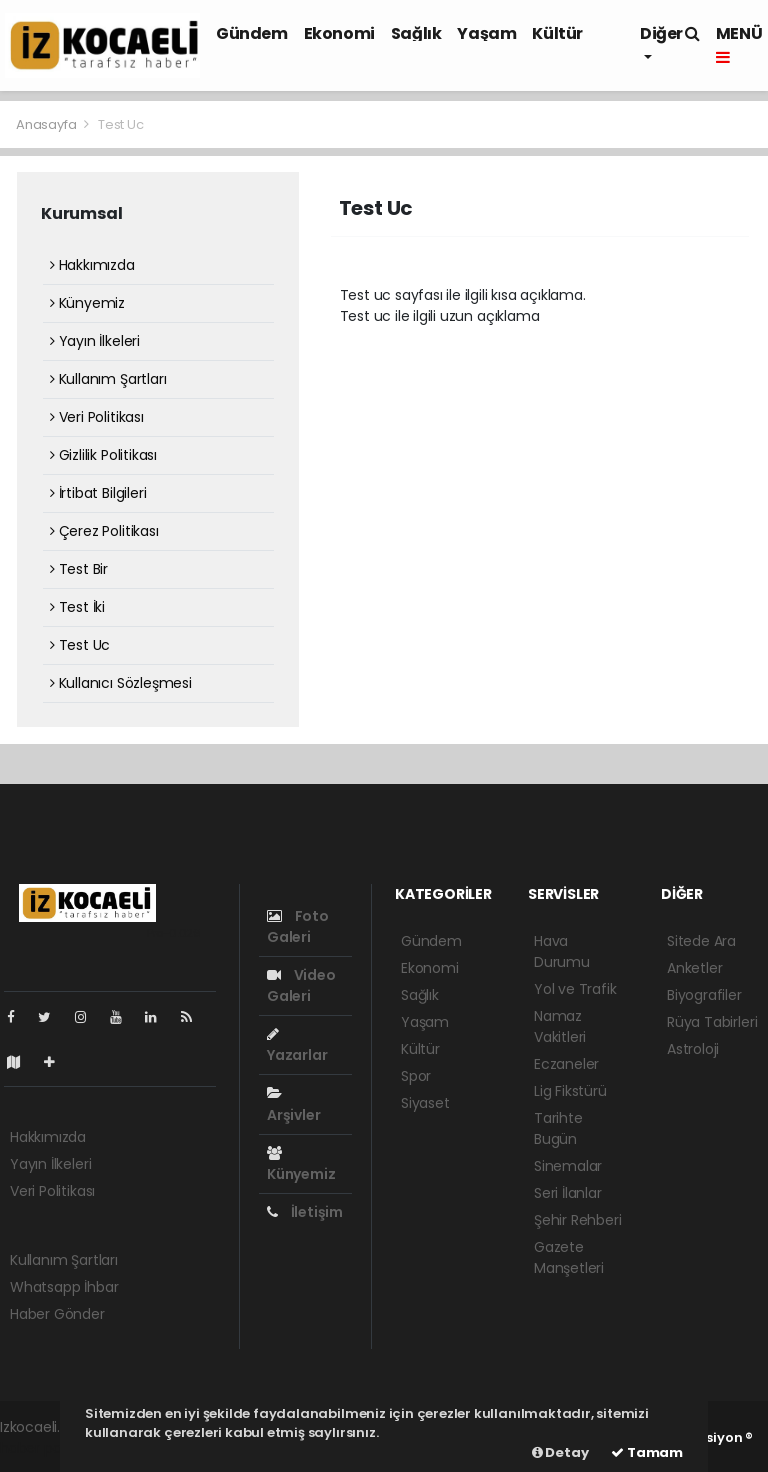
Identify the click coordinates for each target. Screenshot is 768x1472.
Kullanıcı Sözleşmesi (121, 683)
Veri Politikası (97, 417)
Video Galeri (301, 985)
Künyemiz (87, 303)
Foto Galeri (298, 926)
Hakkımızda (92, 265)
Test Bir (79, 569)
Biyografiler (704, 995)
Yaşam (486, 33)
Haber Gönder (57, 1314)
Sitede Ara (701, 941)
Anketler (694, 968)
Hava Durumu (562, 951)
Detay (560, 1452)
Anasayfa (47, 124)
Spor (416, 1076)
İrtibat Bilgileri (98, 493)
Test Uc (121, 124)
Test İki (77, 607)
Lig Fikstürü (570, 1091)
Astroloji (693, 1049)
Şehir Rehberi (578, 1220)
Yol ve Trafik (575, 989)
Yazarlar (297, 1046)
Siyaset (425, 1103)
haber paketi (43, 1448)
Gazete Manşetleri (569, 1257)
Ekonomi (339, 33)
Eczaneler (566, 1064)
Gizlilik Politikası (103, 455)
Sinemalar (568, 1166)
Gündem (252, 33)
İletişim (305, 1212)
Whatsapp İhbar (64, 1287)
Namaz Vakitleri (560, 1026)
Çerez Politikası (104, 531)
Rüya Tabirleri (712, 1022)
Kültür (557, 33)
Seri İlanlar (568, 1193)
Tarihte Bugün (558, 1128)
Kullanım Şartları (108, 379)
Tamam (647, 1452)
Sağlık (416, 33)
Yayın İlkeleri (95, 341)
